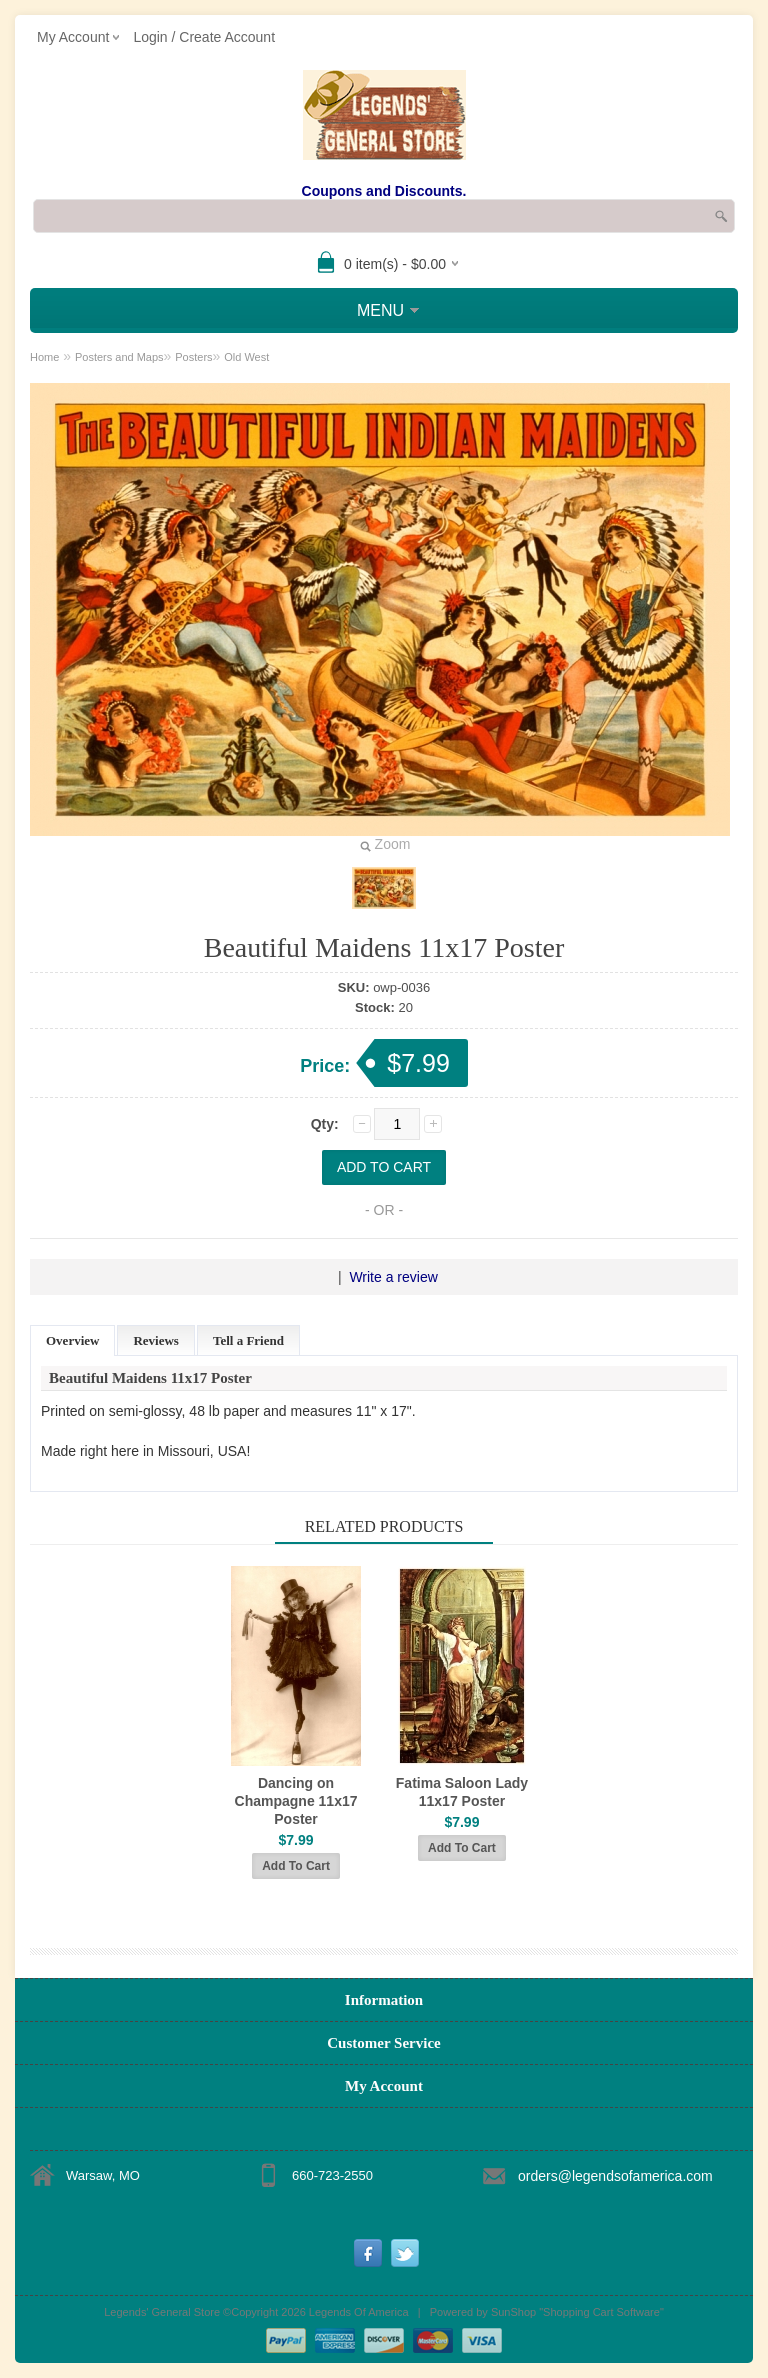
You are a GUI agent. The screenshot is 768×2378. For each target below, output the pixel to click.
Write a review (393, 1277)
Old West (246, 357)
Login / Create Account (204, 37)
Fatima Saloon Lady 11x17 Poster (462, 1792)
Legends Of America (359, 2312)
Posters (193, 357)
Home (44, 357)
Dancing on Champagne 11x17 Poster (296, 1801)
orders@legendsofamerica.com (615, 2176)
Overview (72, 1340)
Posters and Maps (119, 357)
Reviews (156, 1340)
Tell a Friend (248, 1340)
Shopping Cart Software (601, 2312)
